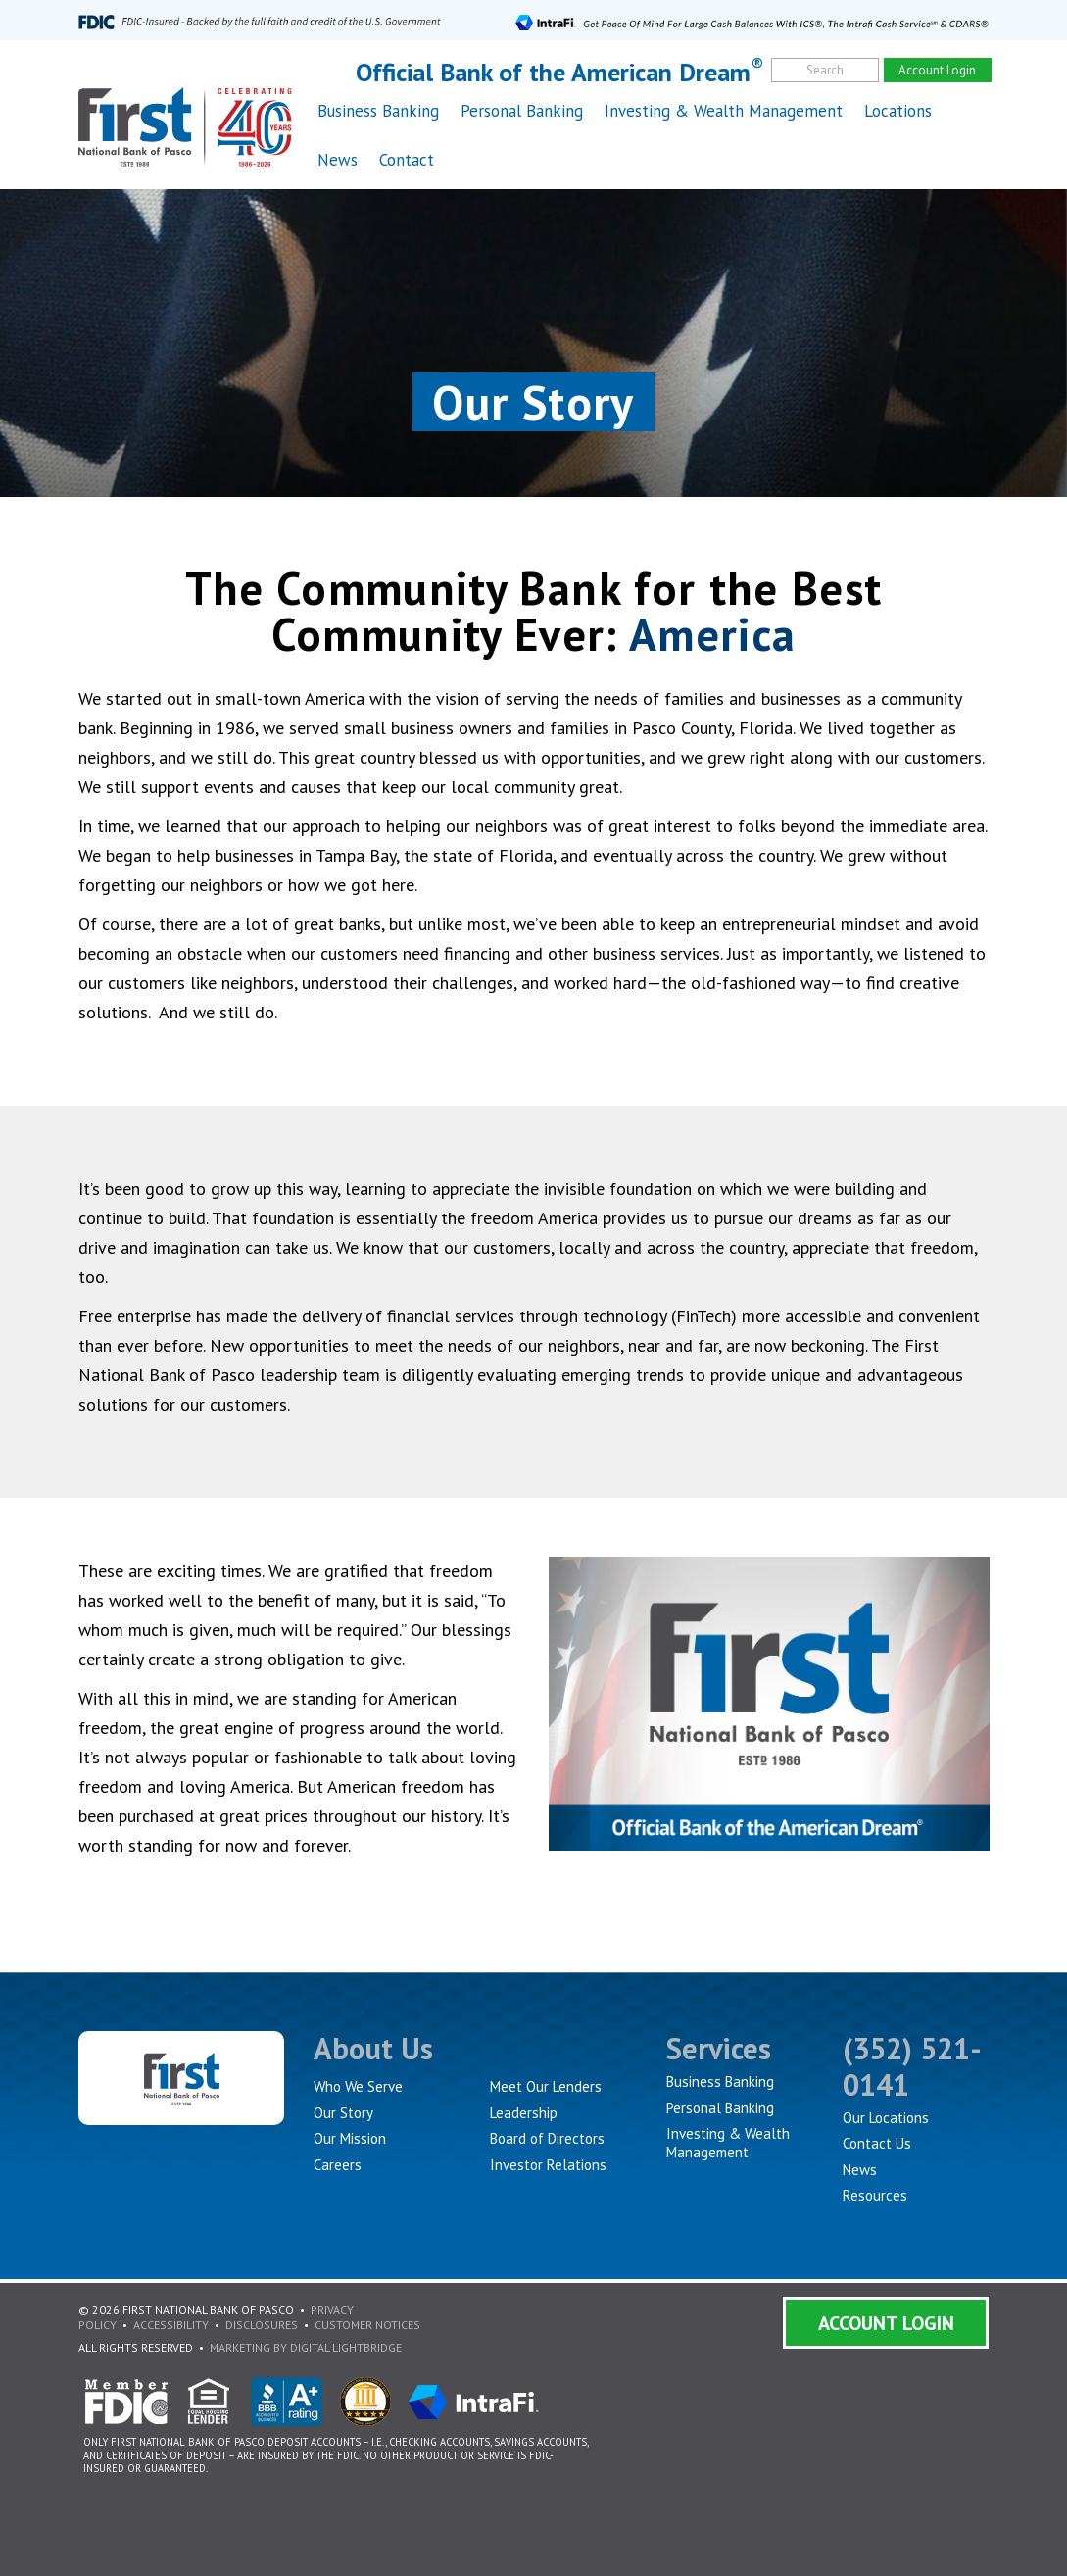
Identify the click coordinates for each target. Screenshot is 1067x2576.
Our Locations (886, 2117)
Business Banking (720, 2081)
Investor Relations (548, 2164)
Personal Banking (720, 2108)
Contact (406, 160)
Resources (875, 2195)
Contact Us (877, 2143)
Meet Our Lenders (546, 2086)
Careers (338, 2164)
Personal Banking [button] (522, 111)
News (337, 160)
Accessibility (171, 2324)
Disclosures (261, 2324)
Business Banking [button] (378, 111)
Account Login (886, 2323)
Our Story (343, 2113)
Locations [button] (898, 111)
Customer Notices (367, 2324)
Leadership (524, 2113)
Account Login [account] (937, 70)
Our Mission (350, 2138)
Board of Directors (547, 2138)
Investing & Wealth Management (724, 111)
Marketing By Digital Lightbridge (306, 2347)
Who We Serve (358, 2086)
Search (825, 70)
